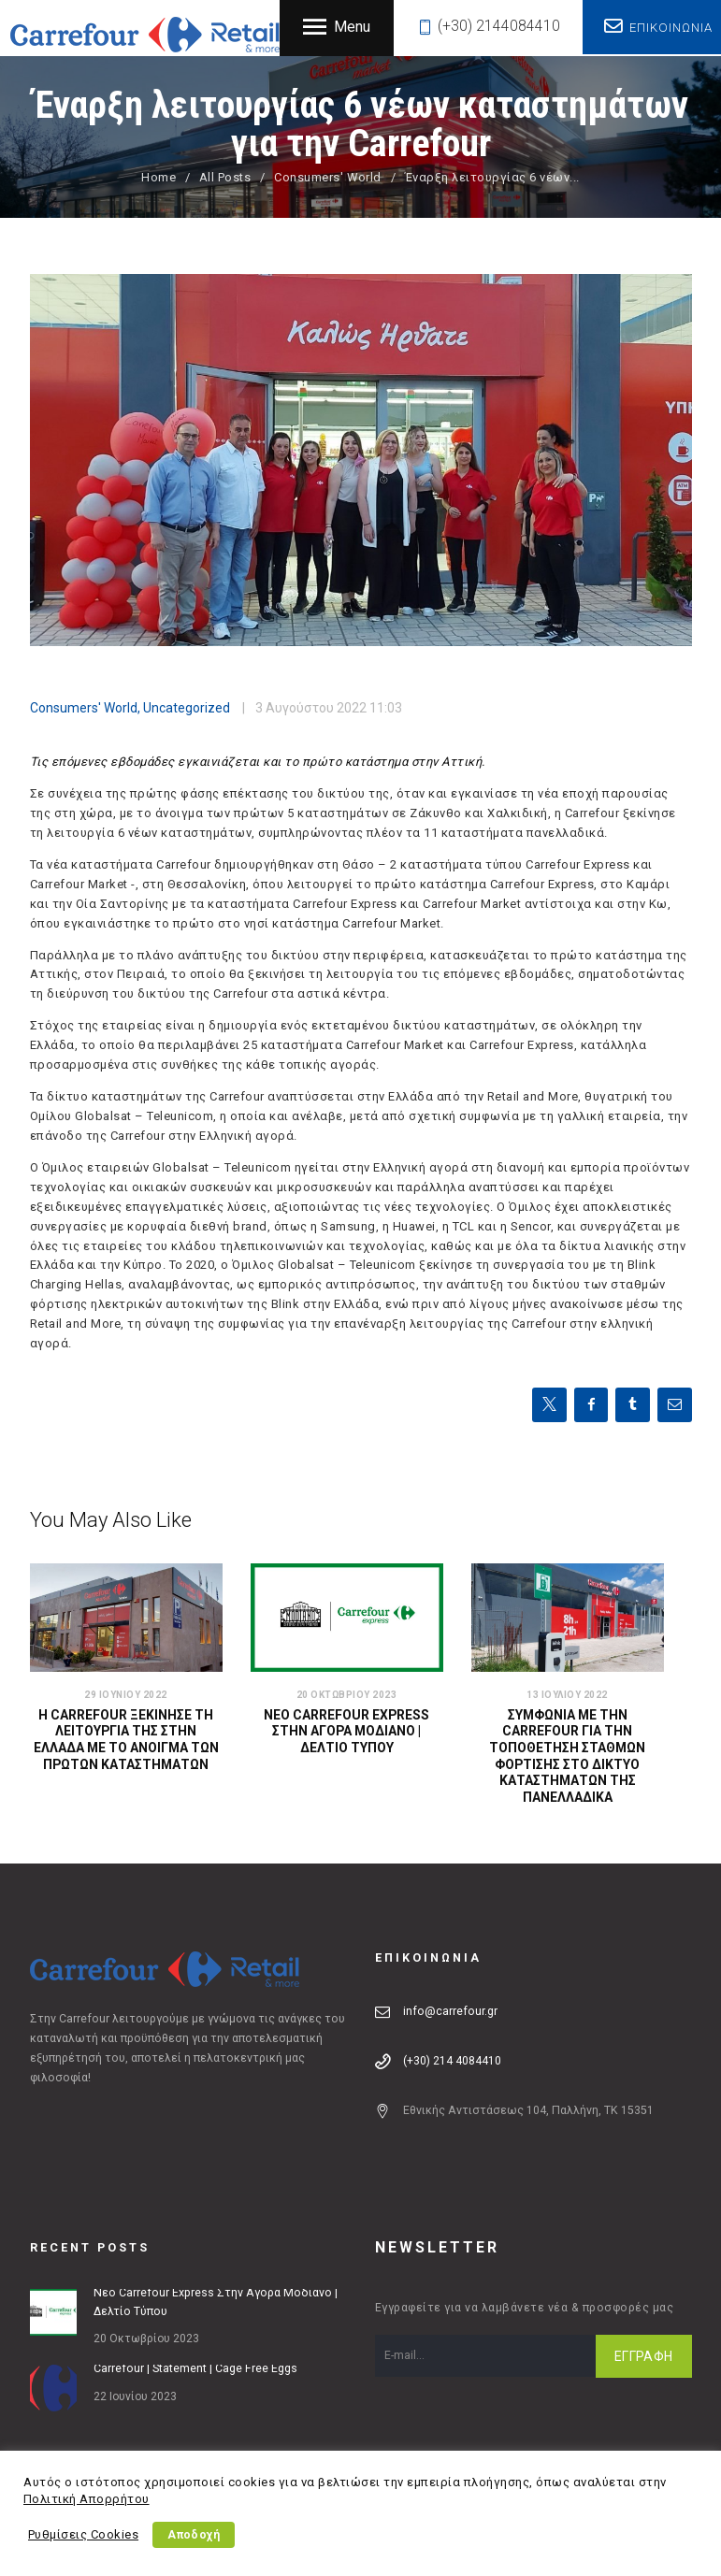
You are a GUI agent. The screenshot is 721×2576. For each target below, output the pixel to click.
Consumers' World (328, 177)
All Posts (225, 177)
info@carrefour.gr (450, 2013)
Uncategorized (186, 707)
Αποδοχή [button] (195, 2534)
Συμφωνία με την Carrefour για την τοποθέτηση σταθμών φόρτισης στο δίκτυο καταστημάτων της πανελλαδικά (567, 1757)
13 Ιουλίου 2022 (567, 1695)
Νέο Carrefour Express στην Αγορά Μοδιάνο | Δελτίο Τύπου (347, 1732)
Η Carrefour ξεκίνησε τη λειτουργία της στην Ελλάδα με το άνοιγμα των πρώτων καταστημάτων (126, 1741)
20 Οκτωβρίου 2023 (346, 1695)
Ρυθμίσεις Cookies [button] (83, 2534)
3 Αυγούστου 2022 (311, 707)
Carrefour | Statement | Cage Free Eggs (195, 2370)
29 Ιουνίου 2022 (125, 1695)
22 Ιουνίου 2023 (135, 2397)
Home (158, 177)
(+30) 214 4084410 (452, 2062)
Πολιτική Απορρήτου (86, 2499)
